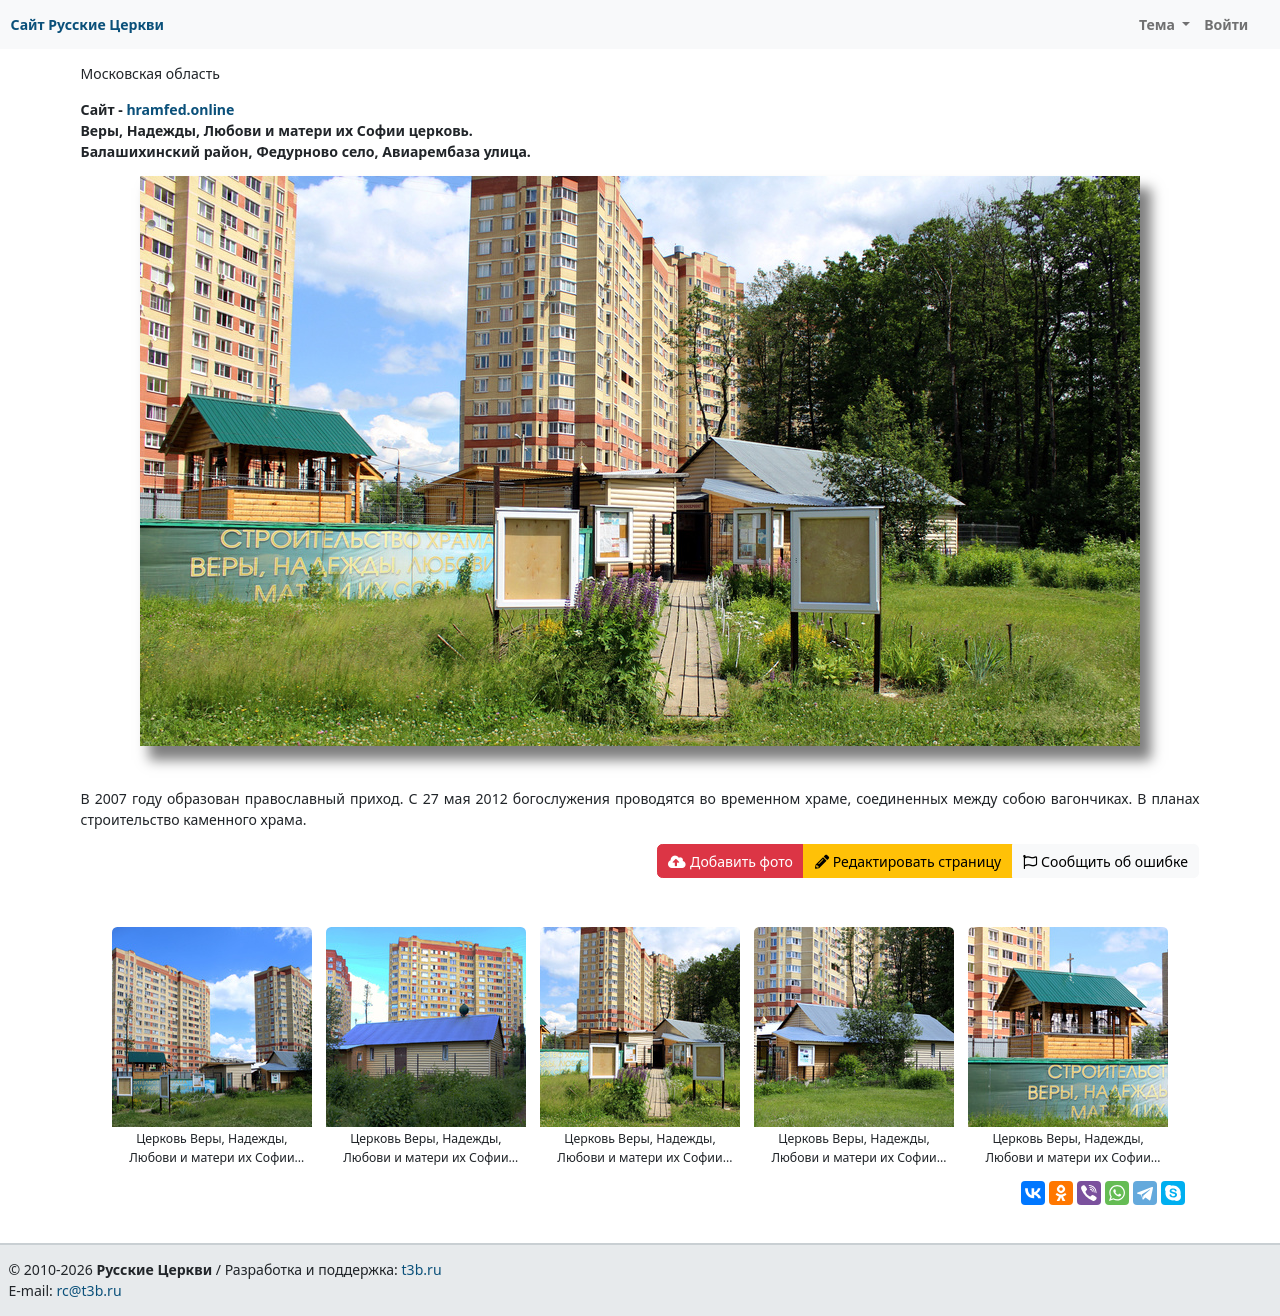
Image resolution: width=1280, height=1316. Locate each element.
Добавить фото (730, 861)
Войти (1226, 24)
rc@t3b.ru (89, 1290)
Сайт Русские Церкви (87, 24)
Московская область (150, 73)
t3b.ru (422, 1269)
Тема (1159, 24)
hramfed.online (180, 109)
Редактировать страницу (908, 861)
